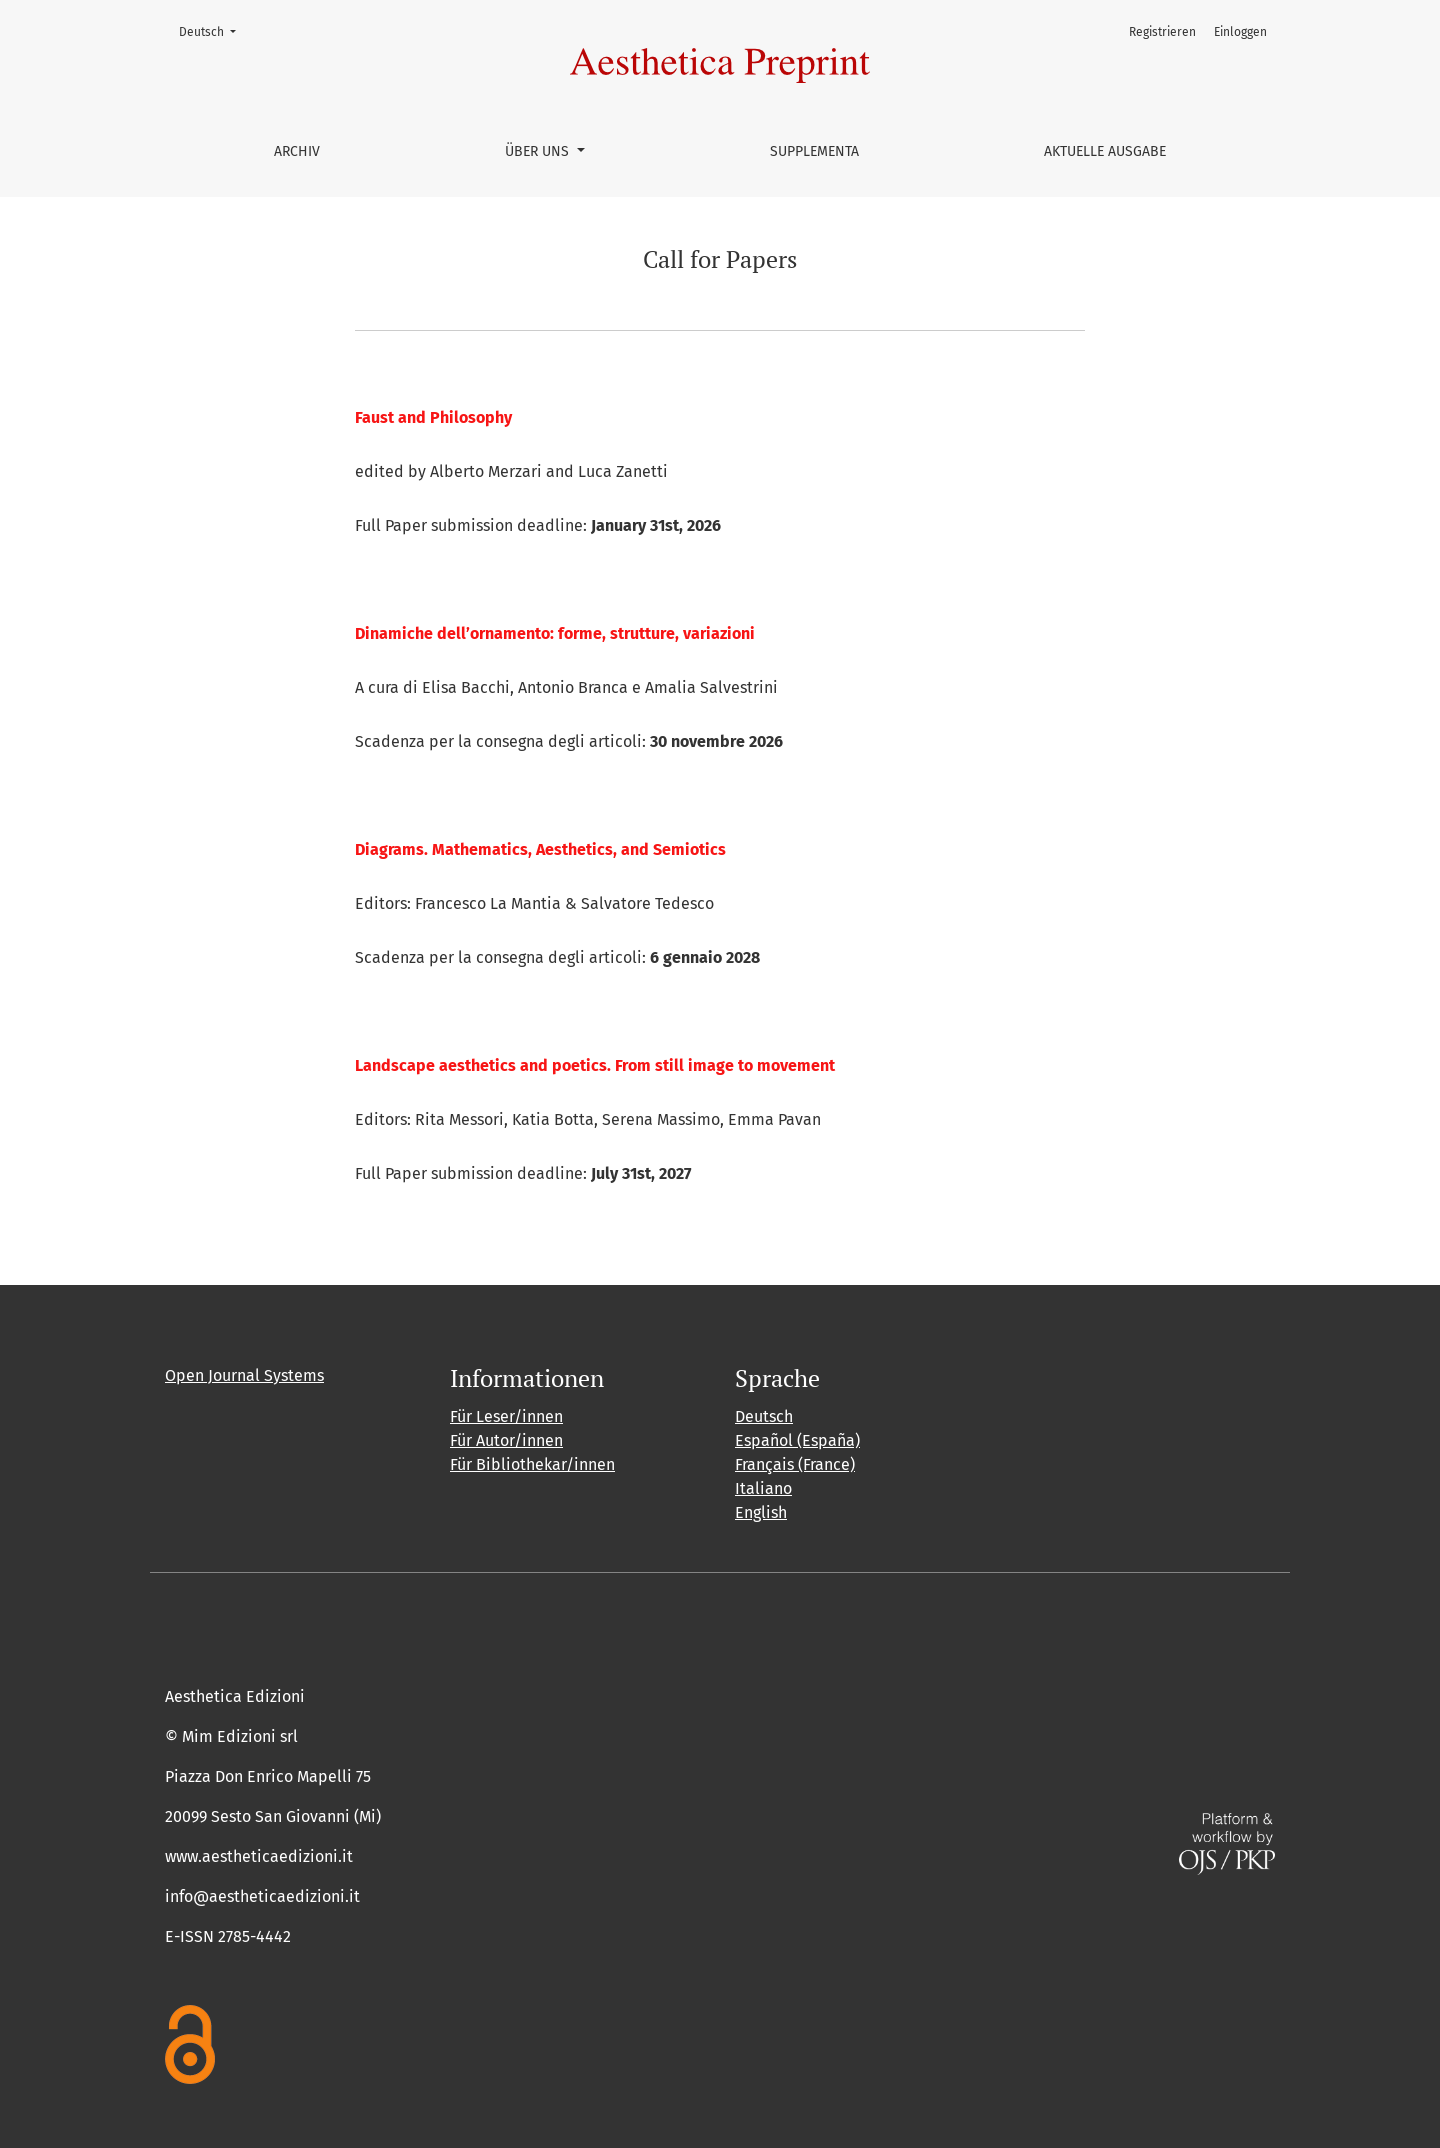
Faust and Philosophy (433, 417)
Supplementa (814, 151)
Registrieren (1162, 32)
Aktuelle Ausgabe (1105, 151)
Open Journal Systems (244, 1375)
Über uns (539, 151)
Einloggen (1240, 32)
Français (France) (795, 1464)
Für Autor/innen (506, 1440)
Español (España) (797, 1440)
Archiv (297, 151)
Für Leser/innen (506, 1416)
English (761, 1512)
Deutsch (213, 30)
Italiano (763, 1488)
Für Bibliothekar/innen (532, 1464)
